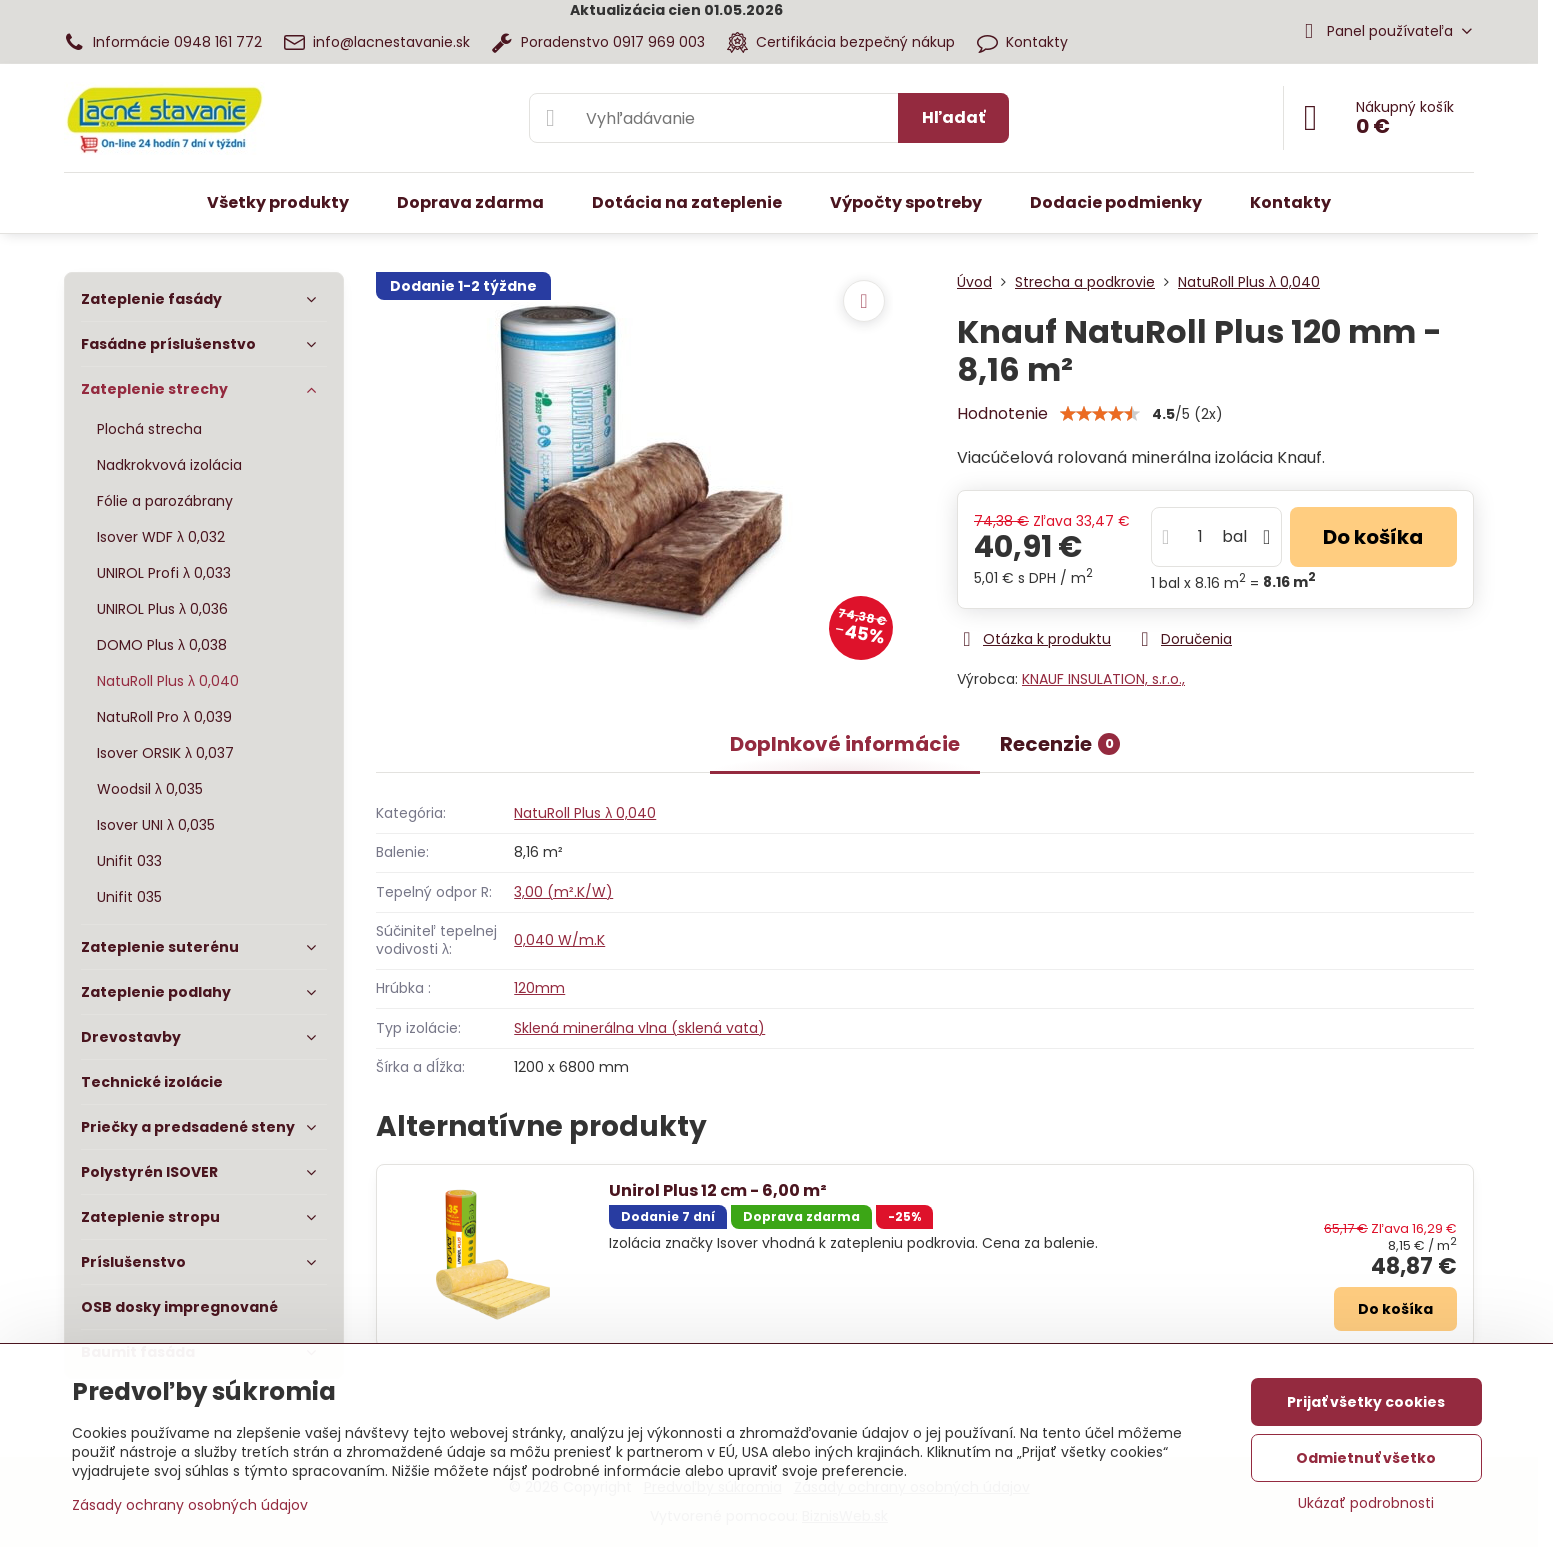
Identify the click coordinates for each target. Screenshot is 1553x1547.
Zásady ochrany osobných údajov (190, 1505)
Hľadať (953, 117)
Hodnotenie (1002, 413)
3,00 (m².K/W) (563, 892)
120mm (539, 988)
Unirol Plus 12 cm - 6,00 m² (718, 1190)
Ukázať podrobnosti (1366, 1503)
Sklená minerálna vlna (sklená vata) (639, 1028)
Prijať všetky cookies (1366, 1402)
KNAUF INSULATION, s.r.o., (1103, 679)
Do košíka (1373, 537)
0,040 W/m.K (559, 940)
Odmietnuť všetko (1366, 1458)
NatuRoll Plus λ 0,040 (585, 813)
